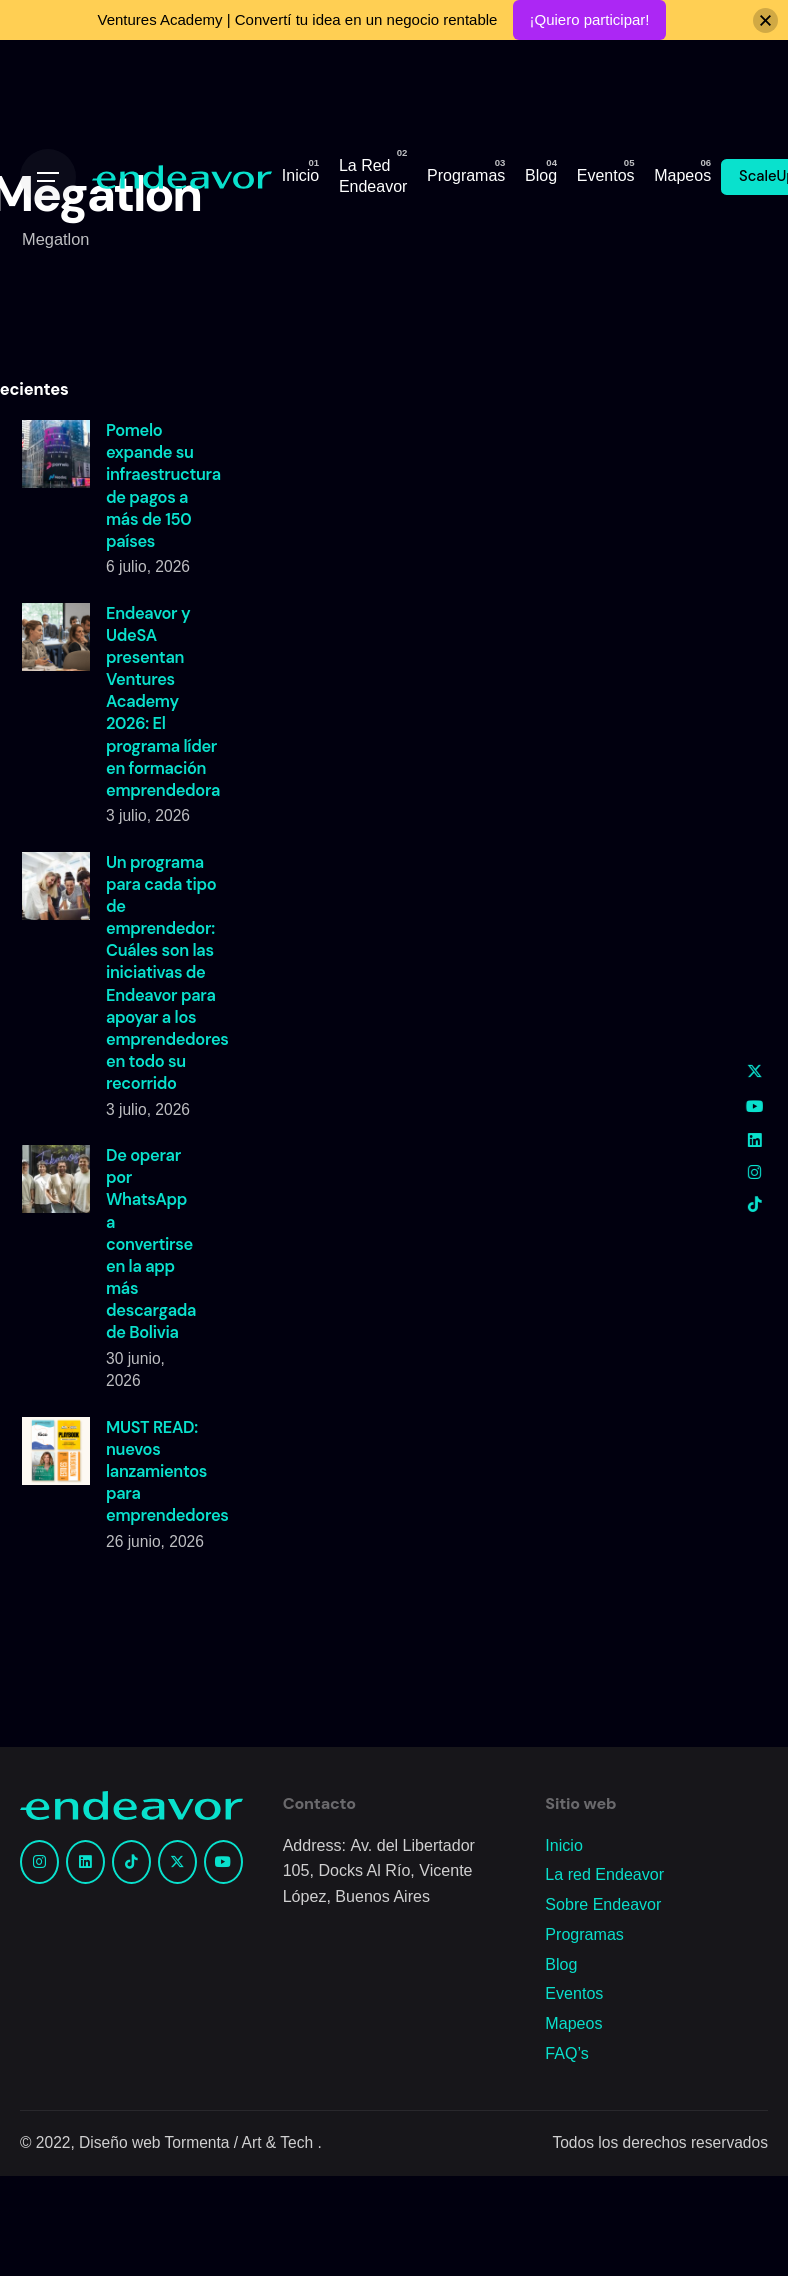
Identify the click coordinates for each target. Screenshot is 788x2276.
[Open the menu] (48, 177)
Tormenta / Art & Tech (241, 2142)
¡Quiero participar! (589, 19)
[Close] (765, 20)
